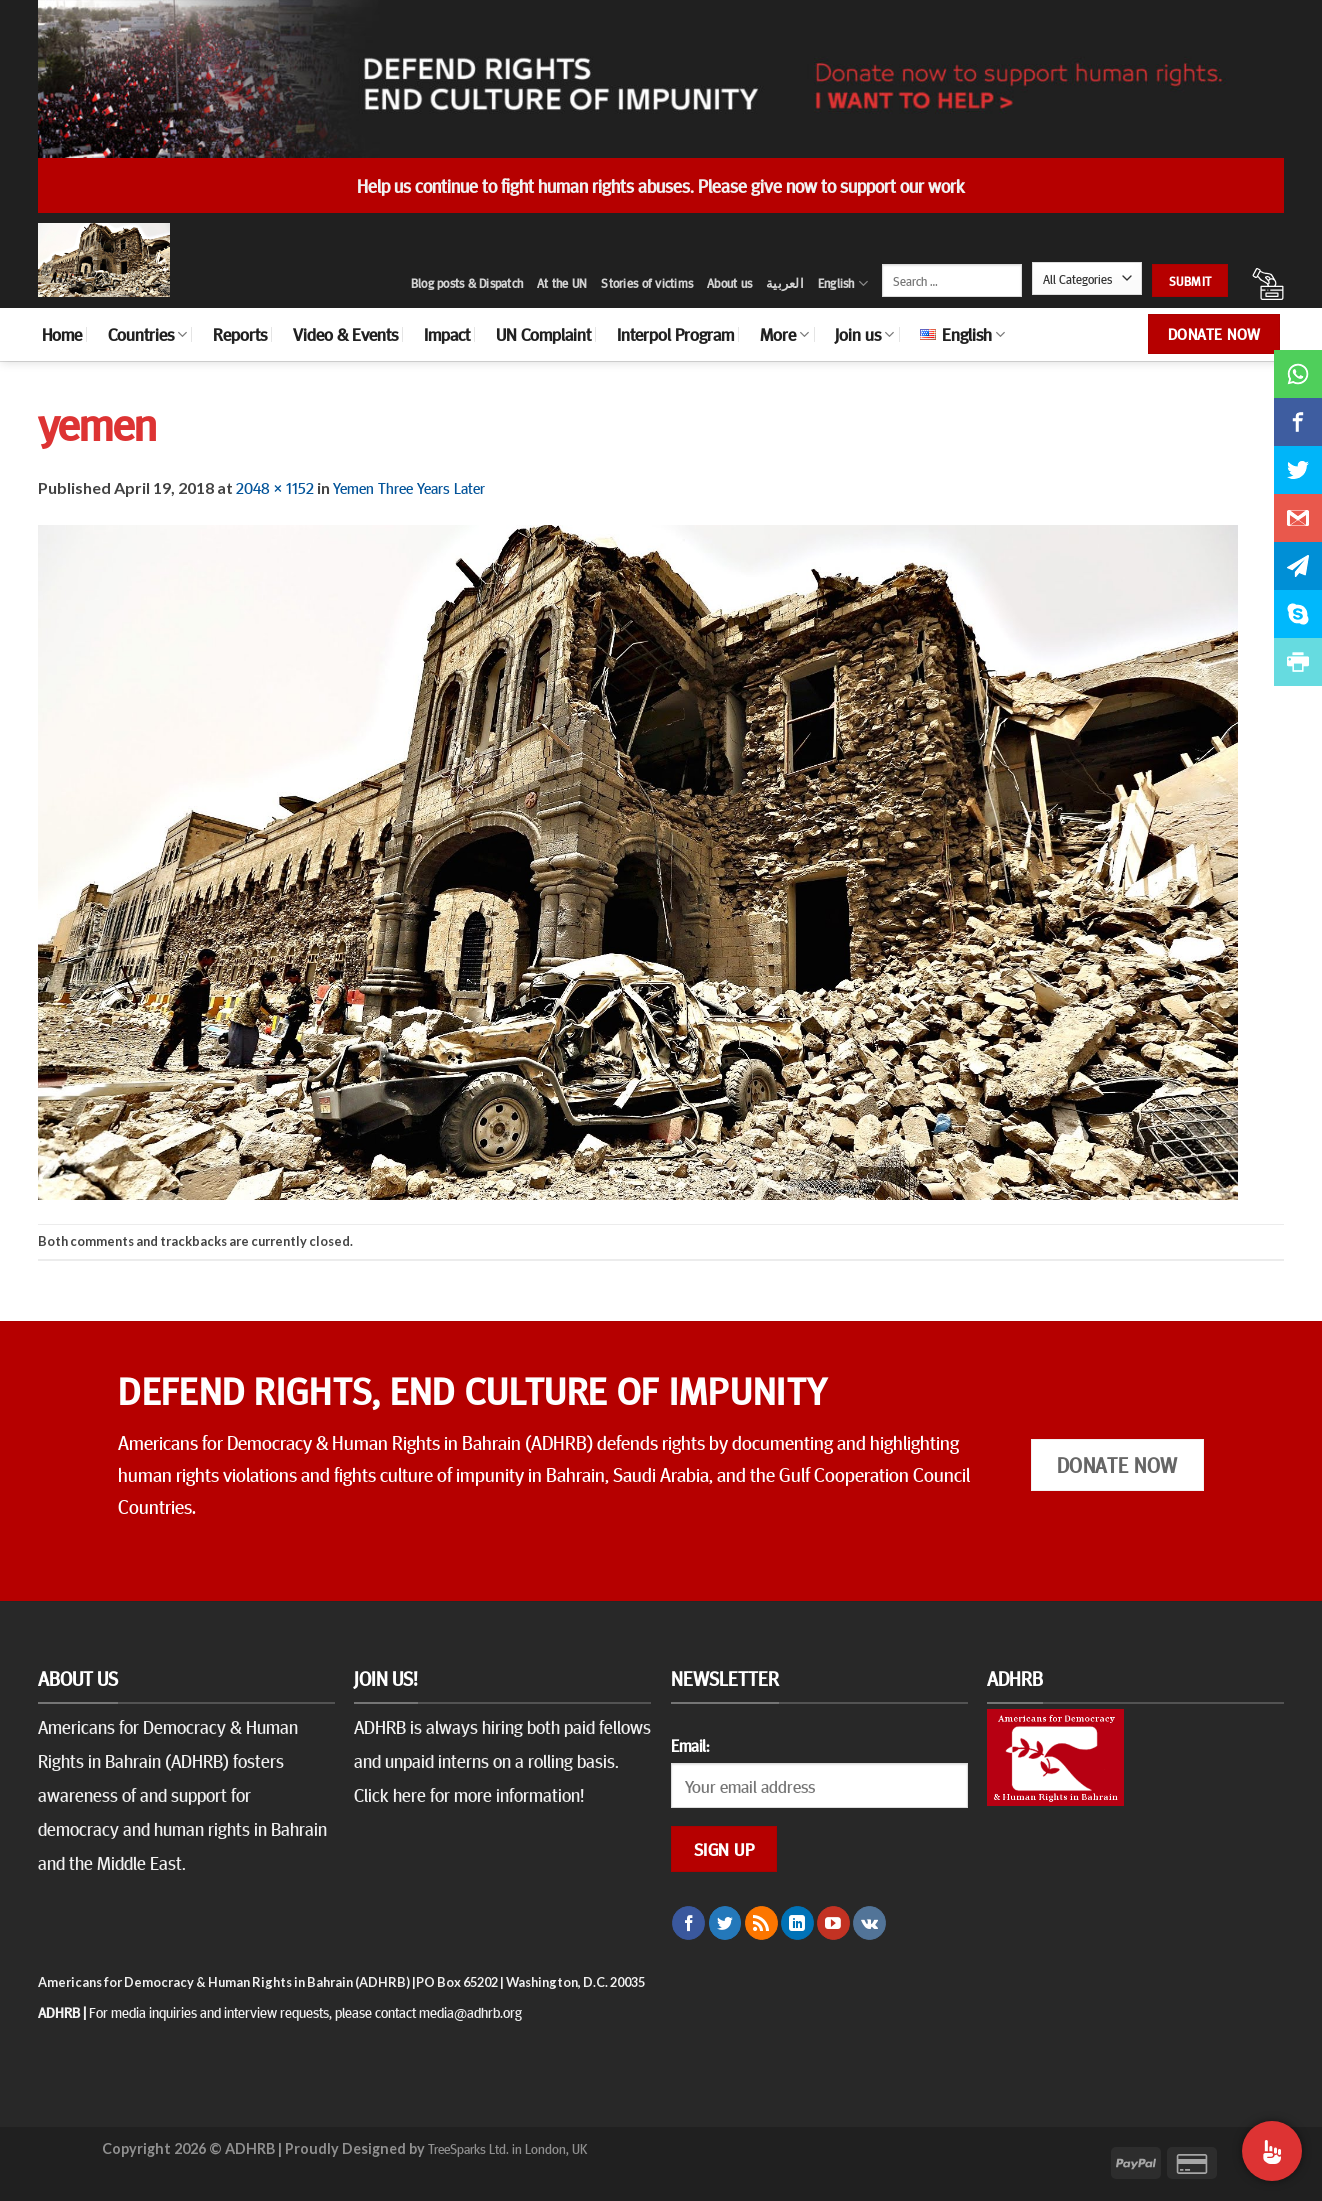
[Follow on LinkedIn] (797, 1923)
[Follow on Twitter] (725, 1923)
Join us (864, 334)
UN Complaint (543, 334)
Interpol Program (675, 334)
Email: (690, 1745)
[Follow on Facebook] (688, 1923)
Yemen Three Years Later (409, 487)
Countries (147, 334)
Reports (240, 334)
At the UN (562, 283)
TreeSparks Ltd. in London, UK (507, 2148)
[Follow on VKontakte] (869, 1923)
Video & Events (345, 334)
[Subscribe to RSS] (761, 1923)
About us (729, 283)
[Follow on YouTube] (833, 1923)
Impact (447, 334)
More (784, 334)
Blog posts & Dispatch (467, 283)
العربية (785, 283)
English (843, 283)
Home (62, 334)
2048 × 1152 (275, 487)
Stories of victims (647, 283)
